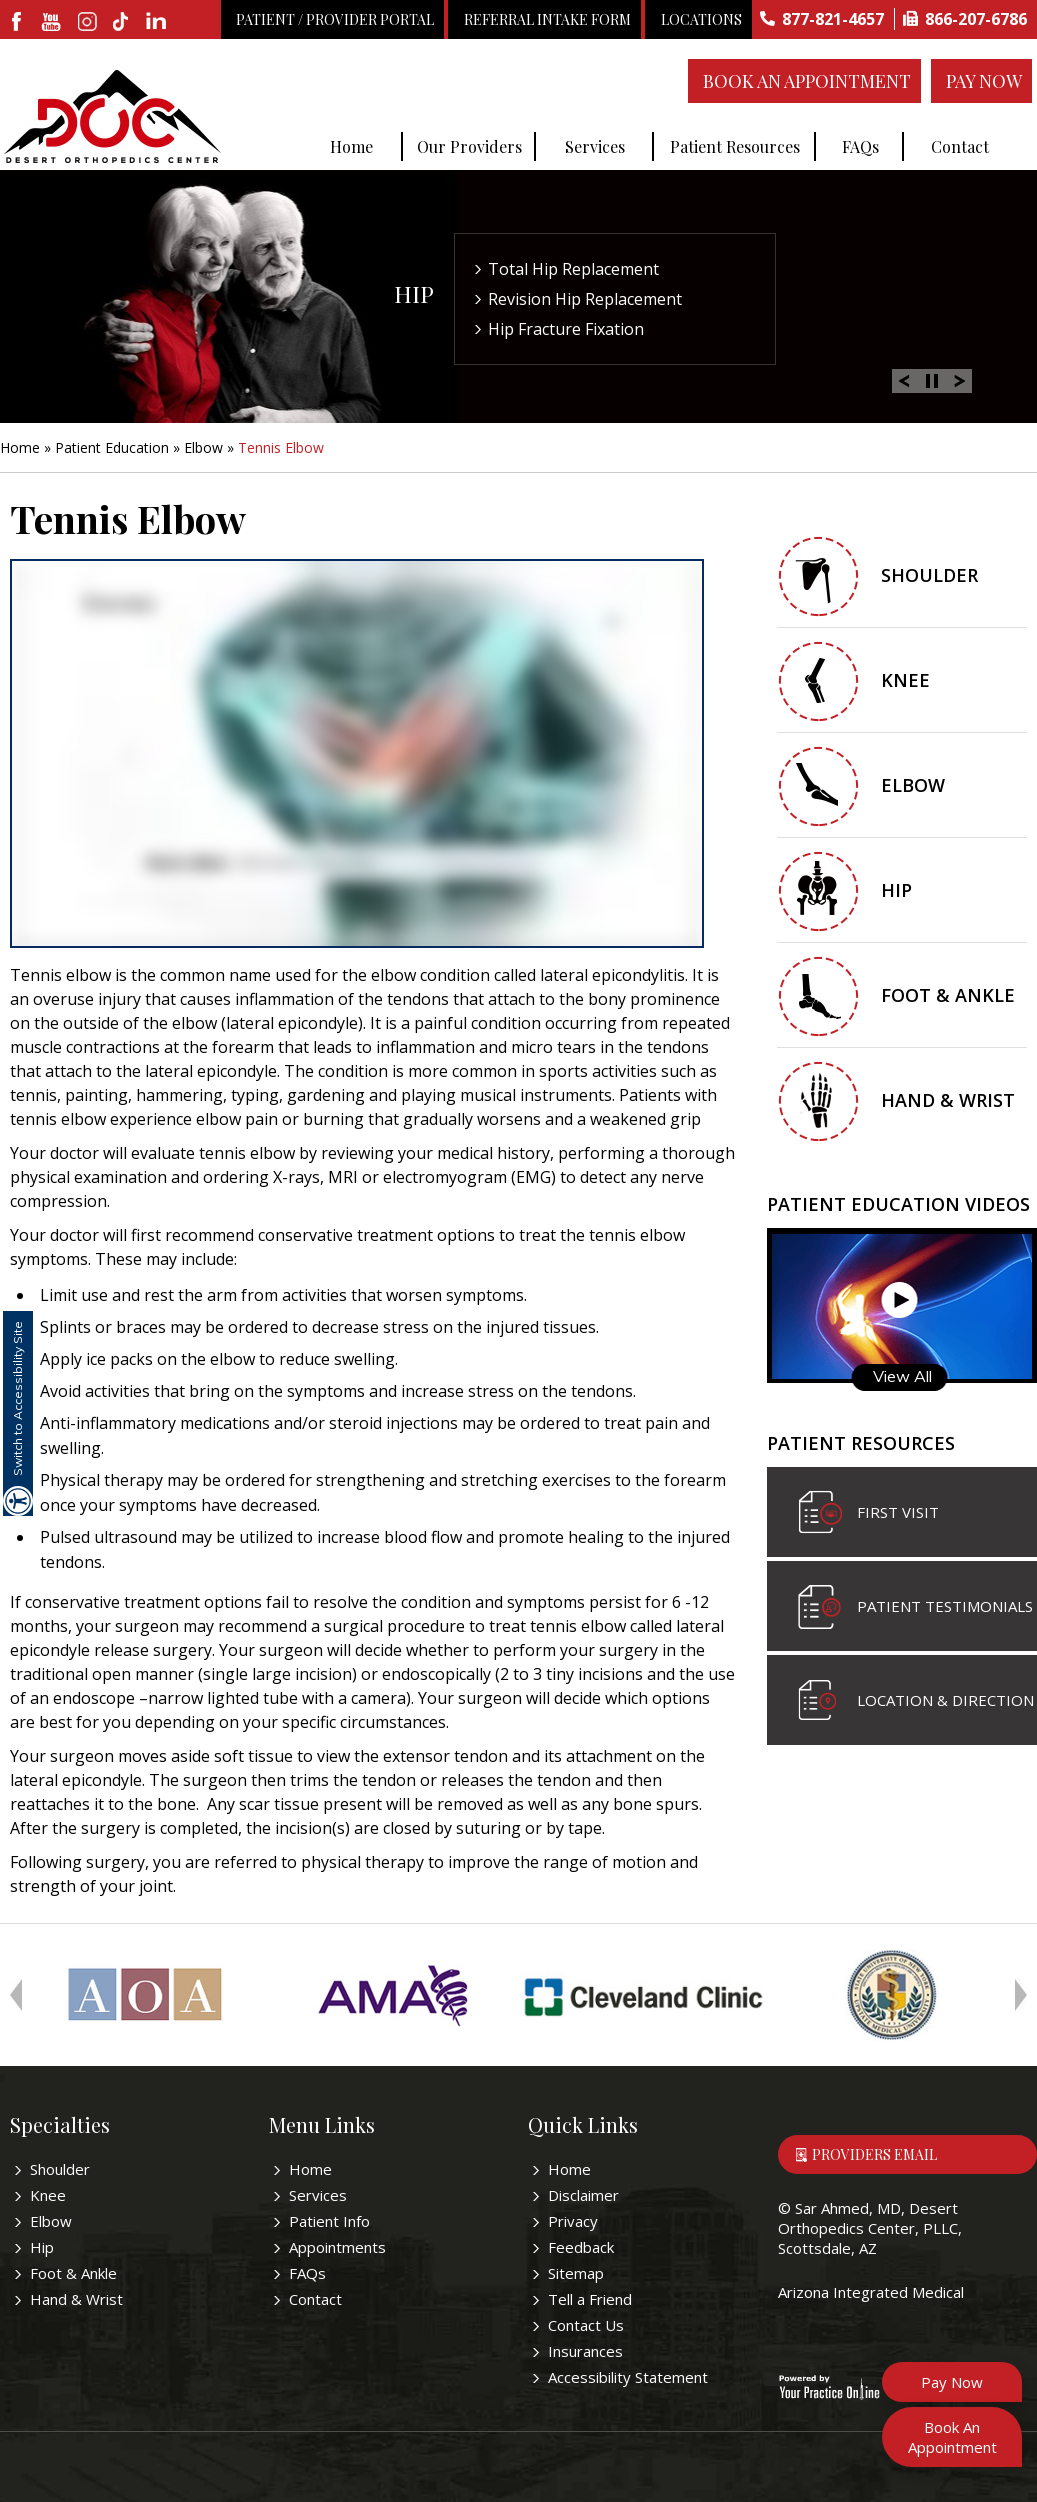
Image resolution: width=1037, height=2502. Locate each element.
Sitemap (576, 2273)
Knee (905, 680)
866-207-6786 (976, 19)
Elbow (203, 447)
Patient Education (112, 447)
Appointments (337, 2247)
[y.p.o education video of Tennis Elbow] (357, 753)
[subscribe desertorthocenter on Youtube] (52, 23)
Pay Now (984, 81)
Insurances (585, 2351)
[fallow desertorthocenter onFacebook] (17, 23)
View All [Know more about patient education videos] (902, 1376)
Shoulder (929, 575)
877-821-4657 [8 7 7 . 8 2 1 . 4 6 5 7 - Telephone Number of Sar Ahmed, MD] (833, 19)
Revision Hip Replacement (585, 299)
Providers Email (874, 2154)
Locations (701, 19)
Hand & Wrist (948, 1100)
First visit (898, 1512)
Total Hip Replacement (573, 269)
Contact (960, 146)
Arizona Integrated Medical (871, 2292)
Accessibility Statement (628, 2377)
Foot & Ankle (948, 995)
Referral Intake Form (547, 19)
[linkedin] (157, 23)
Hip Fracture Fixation (566, 329)
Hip (414, 293)
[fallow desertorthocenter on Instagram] (87, 23)
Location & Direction (945, 1700)
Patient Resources (735, 146)
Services (595, 146)
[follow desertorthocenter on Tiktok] (122, 23)
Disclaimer (583, 2195)
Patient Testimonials (945, 1606)
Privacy (573, 2221)
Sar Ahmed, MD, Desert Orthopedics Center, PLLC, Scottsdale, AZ (870, 2228)
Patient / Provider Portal (335, 19)
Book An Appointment (807, 81)
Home (351, 146)
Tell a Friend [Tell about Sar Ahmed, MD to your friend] (590, 2299)
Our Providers (469, 146)
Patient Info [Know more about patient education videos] (329, 2221)
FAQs (860, 146)
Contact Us (586, 2325)
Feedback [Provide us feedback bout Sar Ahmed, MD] (581, 2247)
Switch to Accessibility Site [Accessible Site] (17, 1398)
